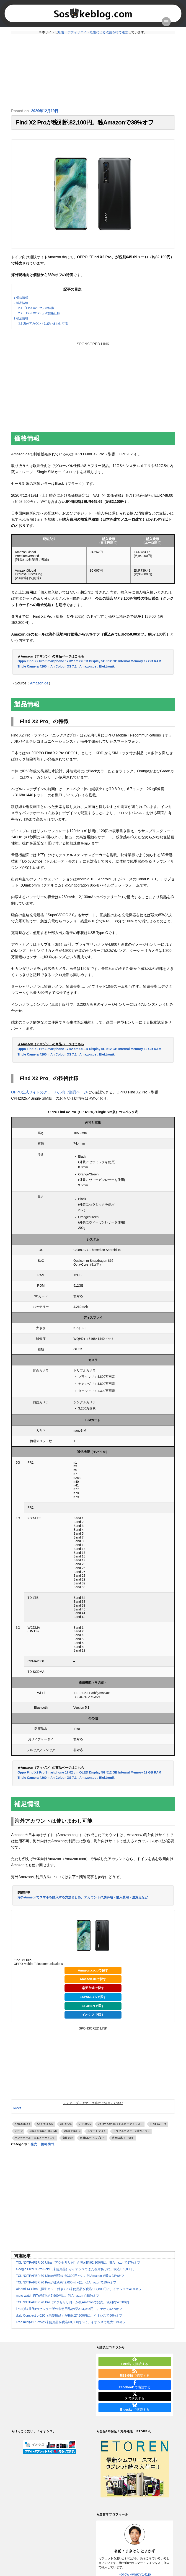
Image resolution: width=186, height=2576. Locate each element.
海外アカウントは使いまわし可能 (43, 323)
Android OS (45, 2123)
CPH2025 (84, 2123)
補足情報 (21, 318)
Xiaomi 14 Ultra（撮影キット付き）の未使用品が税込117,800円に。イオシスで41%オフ (79, 2289)
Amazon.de (39, 683)
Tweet (16, 2108)
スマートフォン (96, 2131)
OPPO (19, 2131)
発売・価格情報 (42, 2144)
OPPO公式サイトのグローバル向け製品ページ (49, 1092)
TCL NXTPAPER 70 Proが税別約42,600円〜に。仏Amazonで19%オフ (66, 2282)
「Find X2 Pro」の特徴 (36, 308)
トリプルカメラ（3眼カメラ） (131, 2131)
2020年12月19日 (44, 111)
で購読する (134, 2361)
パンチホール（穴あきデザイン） (35, 2137)
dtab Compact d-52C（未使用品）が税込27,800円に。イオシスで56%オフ (69, 2315)
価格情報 (21, 297)
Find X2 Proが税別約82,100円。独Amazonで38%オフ (85, 122)
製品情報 (21, 303)
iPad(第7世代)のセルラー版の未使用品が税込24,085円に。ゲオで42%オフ (69, 2309)
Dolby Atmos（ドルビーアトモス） (120, 2123)
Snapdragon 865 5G (43, 2131)
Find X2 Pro (158, 2123)
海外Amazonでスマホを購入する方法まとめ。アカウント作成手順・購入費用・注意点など (83, 1897)
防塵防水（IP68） (123, 2137)
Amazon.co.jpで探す (93, 1970)
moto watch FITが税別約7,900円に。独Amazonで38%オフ (57, 2295)
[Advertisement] (93, 71)
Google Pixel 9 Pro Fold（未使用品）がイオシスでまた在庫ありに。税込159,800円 (75, 2269)
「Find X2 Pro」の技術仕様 (39, 313)
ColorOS (66, 2123)
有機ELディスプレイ (92, 2137)
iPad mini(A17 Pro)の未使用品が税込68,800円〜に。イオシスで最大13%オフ (71, 2322)
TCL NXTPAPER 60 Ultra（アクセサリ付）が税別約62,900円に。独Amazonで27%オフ (78, 2262)
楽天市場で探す (93, 1988)
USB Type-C (72, 2131)
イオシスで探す (93, 2014)
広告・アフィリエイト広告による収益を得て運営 (93, 32)
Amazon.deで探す (93, 1979)
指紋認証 (67, 2137)
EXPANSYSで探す (93, 1997)
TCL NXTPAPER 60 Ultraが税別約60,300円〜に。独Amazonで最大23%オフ (70, 2276)
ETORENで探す (93, 2006)
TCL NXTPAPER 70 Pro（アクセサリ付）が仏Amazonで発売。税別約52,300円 (72, 2302)
